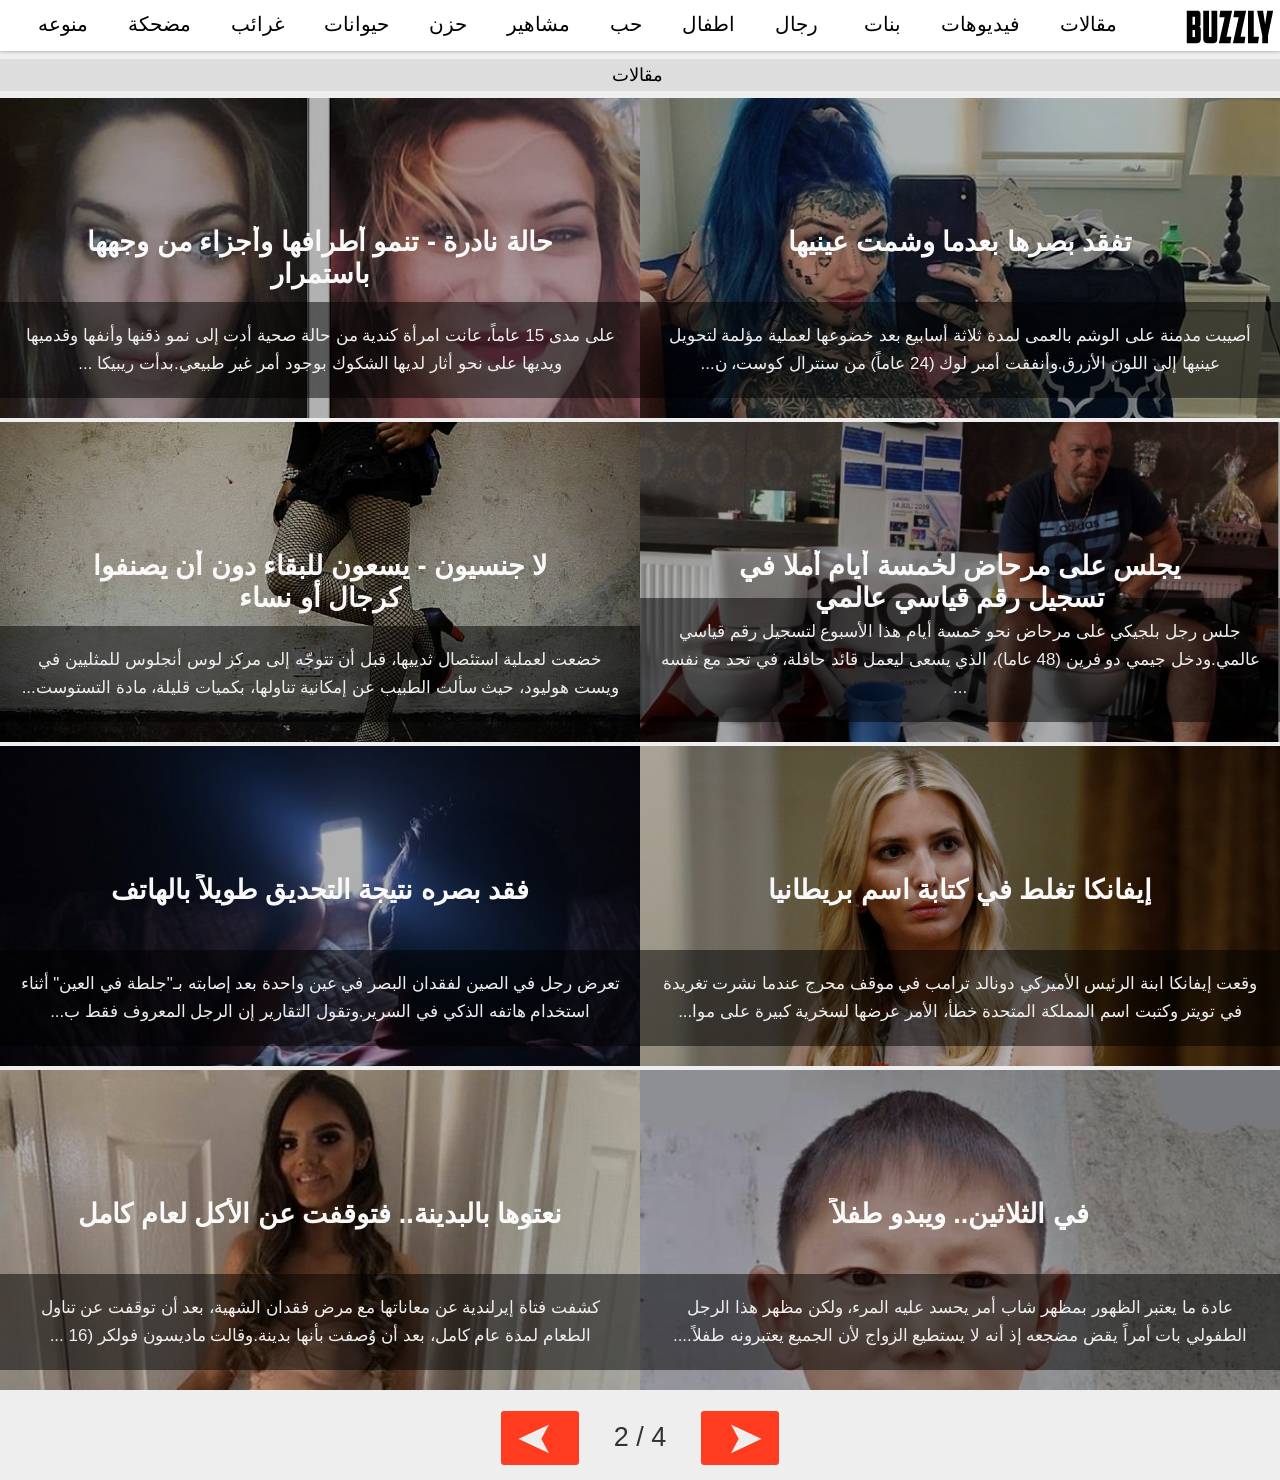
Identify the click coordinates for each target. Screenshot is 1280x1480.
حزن (448, 24)
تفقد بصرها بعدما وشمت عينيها (960, 242)
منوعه (63, 24)
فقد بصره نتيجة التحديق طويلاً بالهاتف (320, 890)
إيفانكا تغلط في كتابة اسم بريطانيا (960, 890)
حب (626, 24)
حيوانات (356, 24)
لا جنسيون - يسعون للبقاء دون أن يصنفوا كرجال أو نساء (320, 582)
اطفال (708, 24)
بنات (882, 24)
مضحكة (159, 24)
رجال (796, 24)
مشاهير (538, 24)
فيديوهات (980, 24)
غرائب (257, 24)
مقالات (1088, 24)
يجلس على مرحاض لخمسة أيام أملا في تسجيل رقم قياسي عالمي (960, 582)
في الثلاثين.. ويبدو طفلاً (960, 1214)
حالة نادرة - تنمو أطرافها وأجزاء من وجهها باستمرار (320, 258)
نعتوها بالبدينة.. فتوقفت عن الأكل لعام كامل (320, 1214)
